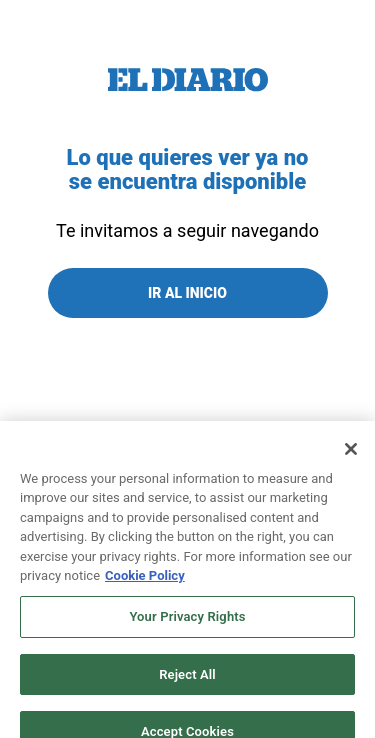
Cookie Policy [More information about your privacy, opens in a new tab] (145, 583)
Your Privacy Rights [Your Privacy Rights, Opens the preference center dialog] (187, 624)
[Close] (351, 457)
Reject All (187, 681)
